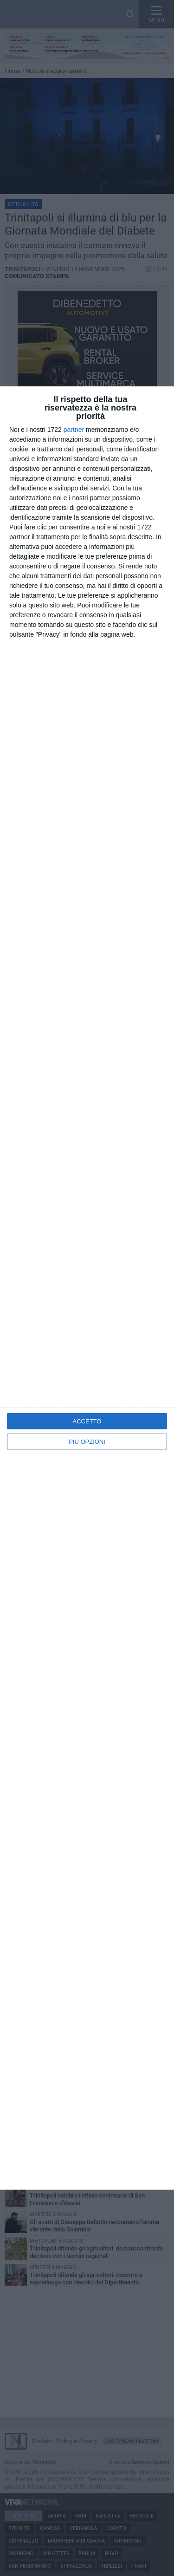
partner (74, 429)
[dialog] (87, 1288)
